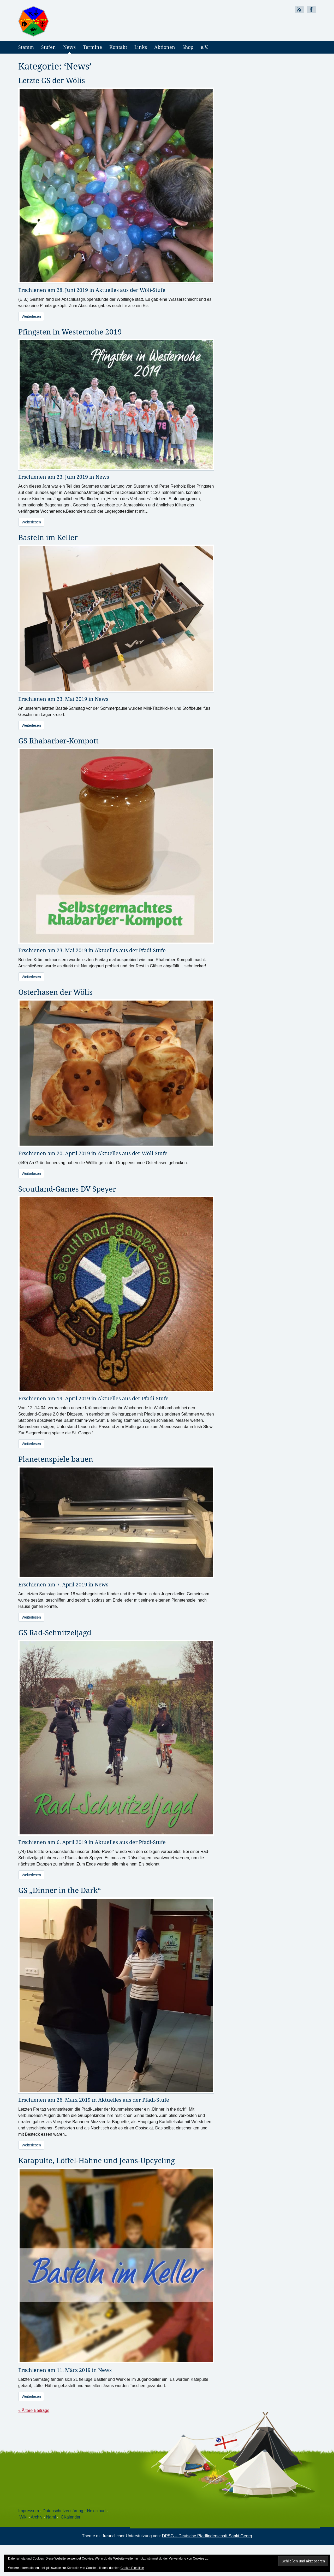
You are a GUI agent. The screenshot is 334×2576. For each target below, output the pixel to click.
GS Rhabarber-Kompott (58, 741)
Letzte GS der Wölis (51, 80)
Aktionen (164, 47)
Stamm (26, 47)
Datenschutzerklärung (63, 2511)
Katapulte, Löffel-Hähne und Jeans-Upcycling (96, 2160)
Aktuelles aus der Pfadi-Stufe (130, 950)
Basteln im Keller (48, 537)
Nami (51, 2517)
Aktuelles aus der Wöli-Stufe (130, 289)
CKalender (71, 2517)
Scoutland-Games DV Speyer (67, 1189)
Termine (92, 47)
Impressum (28, 2511)
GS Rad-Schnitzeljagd (54, 1632)
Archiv (36, 2517)
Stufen (48, 47)
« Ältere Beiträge (33, 2410)
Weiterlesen (31, 316)
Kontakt (118, 47)
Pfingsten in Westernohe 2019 (70, 332)
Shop (187, 47)
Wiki (23, 2517)
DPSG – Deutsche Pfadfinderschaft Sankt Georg (207, 2536)
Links (140, 47)
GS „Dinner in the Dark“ (59, 1890)
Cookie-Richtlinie (132, 2568)
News (69, 47)
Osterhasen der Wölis (55, 992)
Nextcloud (96, 2511)
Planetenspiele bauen (55, 1459)
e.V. (204, 47)
